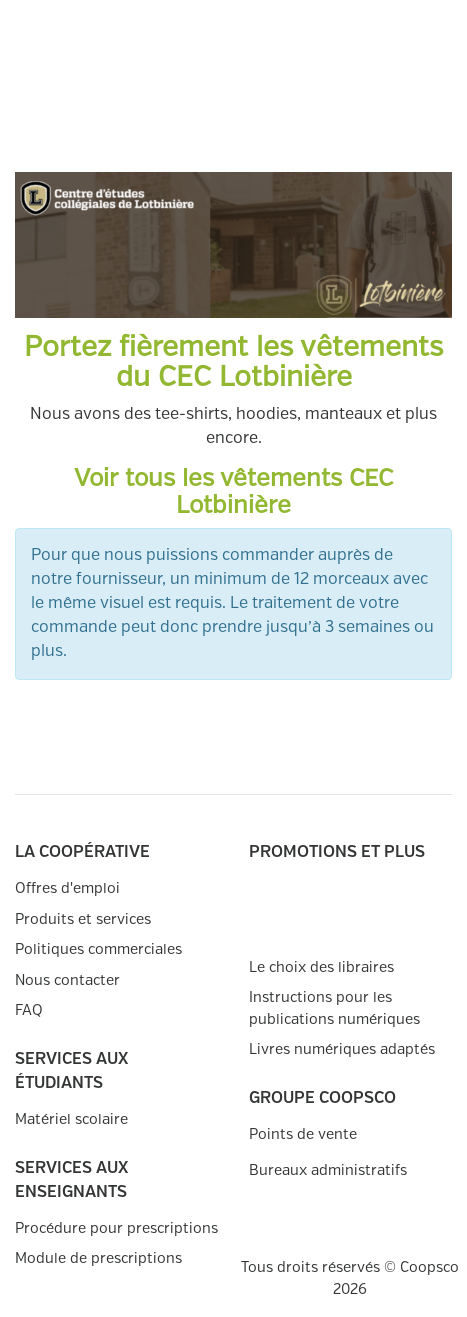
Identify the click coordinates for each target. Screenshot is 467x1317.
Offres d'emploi (67, 888)
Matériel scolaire (71, 1119)
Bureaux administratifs (328, 1170)
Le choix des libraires (321, 967)
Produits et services (83, 919)
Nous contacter (67, 980)
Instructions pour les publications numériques (334, 1008)
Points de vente (303, 1134)
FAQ (29, 1010)
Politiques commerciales (98, 949)
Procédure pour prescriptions (116, 1228)
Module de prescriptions (98, 1258)
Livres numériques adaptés (342, 1049)
